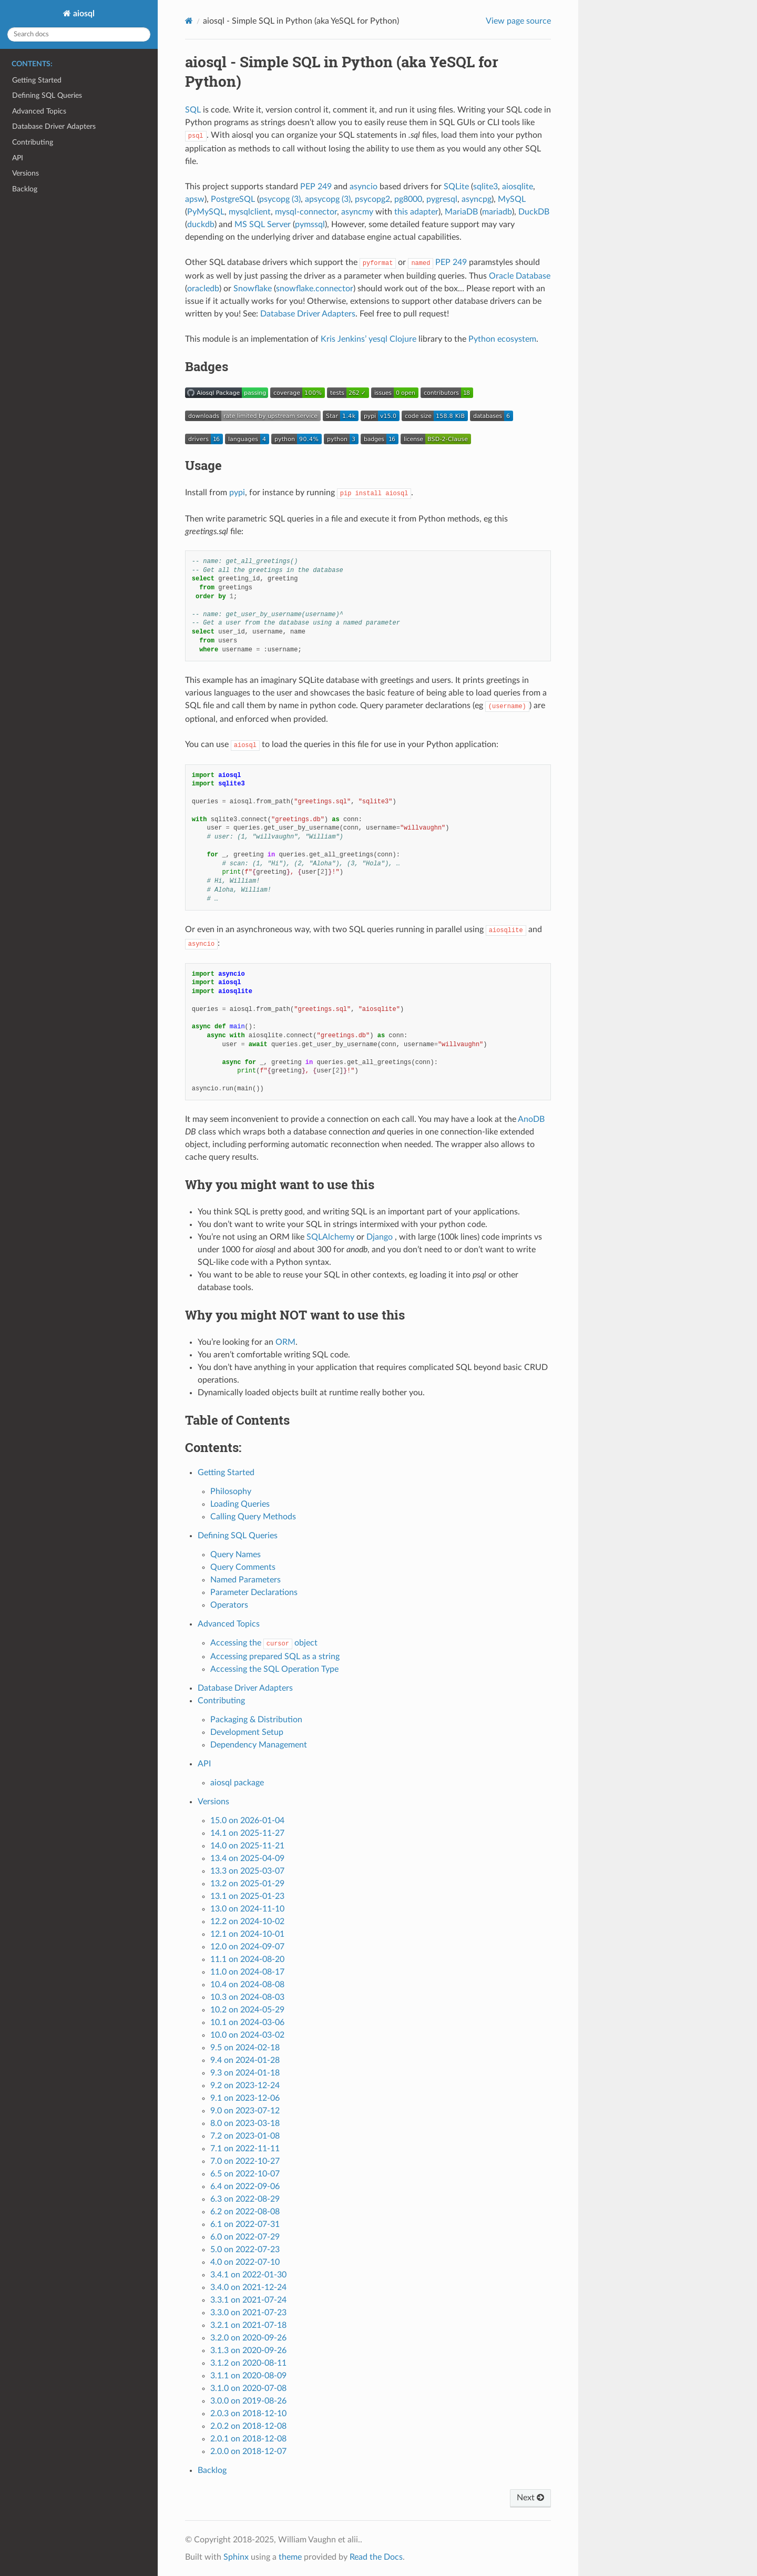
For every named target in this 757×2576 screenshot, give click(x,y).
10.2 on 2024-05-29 (247, 2010)
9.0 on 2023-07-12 (245, 2111)
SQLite (456, 186)
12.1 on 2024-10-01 (247, 1934)
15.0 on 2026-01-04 (247, 1820)
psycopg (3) (280, 199)
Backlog (24, 189)
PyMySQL (205, 212)
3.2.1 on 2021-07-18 (248, 2325)
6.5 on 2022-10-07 (245, 2174)
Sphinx (236, 2557)
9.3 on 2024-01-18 (245, 2073)
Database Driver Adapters (54, 126)
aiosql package (237, 1782)
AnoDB (531, 1119)
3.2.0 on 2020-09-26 (248, 2338)
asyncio (363, 186)
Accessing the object (264, 1643)
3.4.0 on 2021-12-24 (248, 2287)
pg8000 (408, 199)
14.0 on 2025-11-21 (247, 1846)
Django (379, 1237)
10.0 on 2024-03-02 (247, 2035)
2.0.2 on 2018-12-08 (248, 2426)
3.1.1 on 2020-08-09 (248, 2375)
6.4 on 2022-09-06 (245, 2186)
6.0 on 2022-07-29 (245, 2237)
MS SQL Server (262, 224)
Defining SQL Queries (47, 95)
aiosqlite (517, 186)
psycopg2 (372, 199)
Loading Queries (240, 1504)
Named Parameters (245, 1580)
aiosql (83, 13)
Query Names (235, 1554)
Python (481, 339)
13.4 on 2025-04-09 (247, 1858)
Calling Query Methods (253, 1516)
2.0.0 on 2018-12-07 (248, 2451)
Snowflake (252, 288)
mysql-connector (306, 212)
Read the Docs (376, 2557)
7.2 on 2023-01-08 (245, 2136)
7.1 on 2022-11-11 (245, 2148)
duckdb (200, 224)
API (17, 158)
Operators (229, 1605)
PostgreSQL (233, 199)
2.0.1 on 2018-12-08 (248, 2439)
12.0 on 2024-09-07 (247, 1947)
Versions (25, 173)
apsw (194, 199)
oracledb (203, 288)
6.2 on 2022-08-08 (245, 2211)
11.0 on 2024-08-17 (247, 1972)
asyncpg (477, 199)
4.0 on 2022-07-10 (245, 2262)
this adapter (416, 212)
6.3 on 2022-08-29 (245, 2199)
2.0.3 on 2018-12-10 (248, 2413)
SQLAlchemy (330, 1237)
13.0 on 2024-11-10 (247, 1909)
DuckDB (533, 212)
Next (530, 2497)
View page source (518, 21)
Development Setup (246, 1732)
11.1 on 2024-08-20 (247, 1959)
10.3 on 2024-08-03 (247, 1997)
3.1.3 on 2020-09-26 (248, 2350)
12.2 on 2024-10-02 (247, 1921)
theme (290, 2557)
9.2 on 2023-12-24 (245, 2085)
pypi (237, 492)
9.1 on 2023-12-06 (245, 2098)
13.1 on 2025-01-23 (247, 1896)
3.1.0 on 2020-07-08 (248, 2388)
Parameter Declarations (254, 1592)
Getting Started (37, 80)
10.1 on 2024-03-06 (247, 2022)
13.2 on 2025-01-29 (247, 1883)
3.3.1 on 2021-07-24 (248, 2300)
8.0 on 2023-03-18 (245, 2123)
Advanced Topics (39, 111)
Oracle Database (519, 276)
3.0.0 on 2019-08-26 (248, 2401)
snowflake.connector (314, 288)
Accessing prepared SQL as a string (275, 1656)
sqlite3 (485, 186)
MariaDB (461, 212)
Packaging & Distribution (256, 1719)
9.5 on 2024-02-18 (245, 2047)
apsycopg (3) (328, 199)
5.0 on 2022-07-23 (245, 2249)
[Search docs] (79, 34)
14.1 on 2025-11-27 (247, 1833)
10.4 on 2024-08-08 (247, 1984)
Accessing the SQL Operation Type (274, 1669)
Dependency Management (258, 1745)
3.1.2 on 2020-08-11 (248, 2363)
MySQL (512, 199)
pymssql (310, 224)
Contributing (32, 142)
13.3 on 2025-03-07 (247, 1871)
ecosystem (516, 339)
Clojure (403, 339)
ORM (285, 1342)
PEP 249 (316, 186)
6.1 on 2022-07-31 (245, 2224)
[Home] (189, 20)
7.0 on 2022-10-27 (245, 2161)
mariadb (497, 212)
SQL (193, 110)
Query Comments (242, 1567)
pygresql (441, 199)
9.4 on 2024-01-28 (245, 2060)
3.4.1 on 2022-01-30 (248, 2275)
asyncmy (357, 212)
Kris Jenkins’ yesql (354, 339)
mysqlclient (250, 212)
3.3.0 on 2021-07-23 (248, 2312)
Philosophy (230, 1491)
